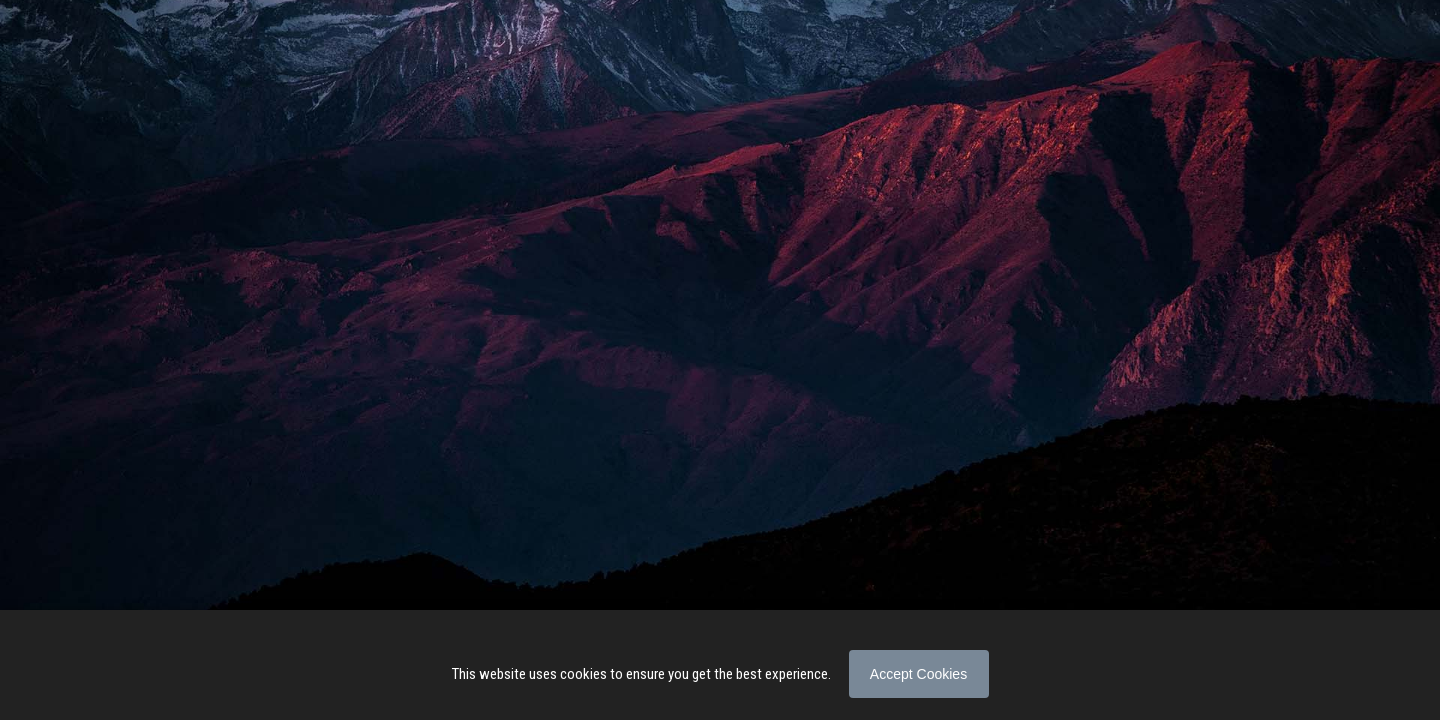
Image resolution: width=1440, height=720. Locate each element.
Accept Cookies (918, 674)
